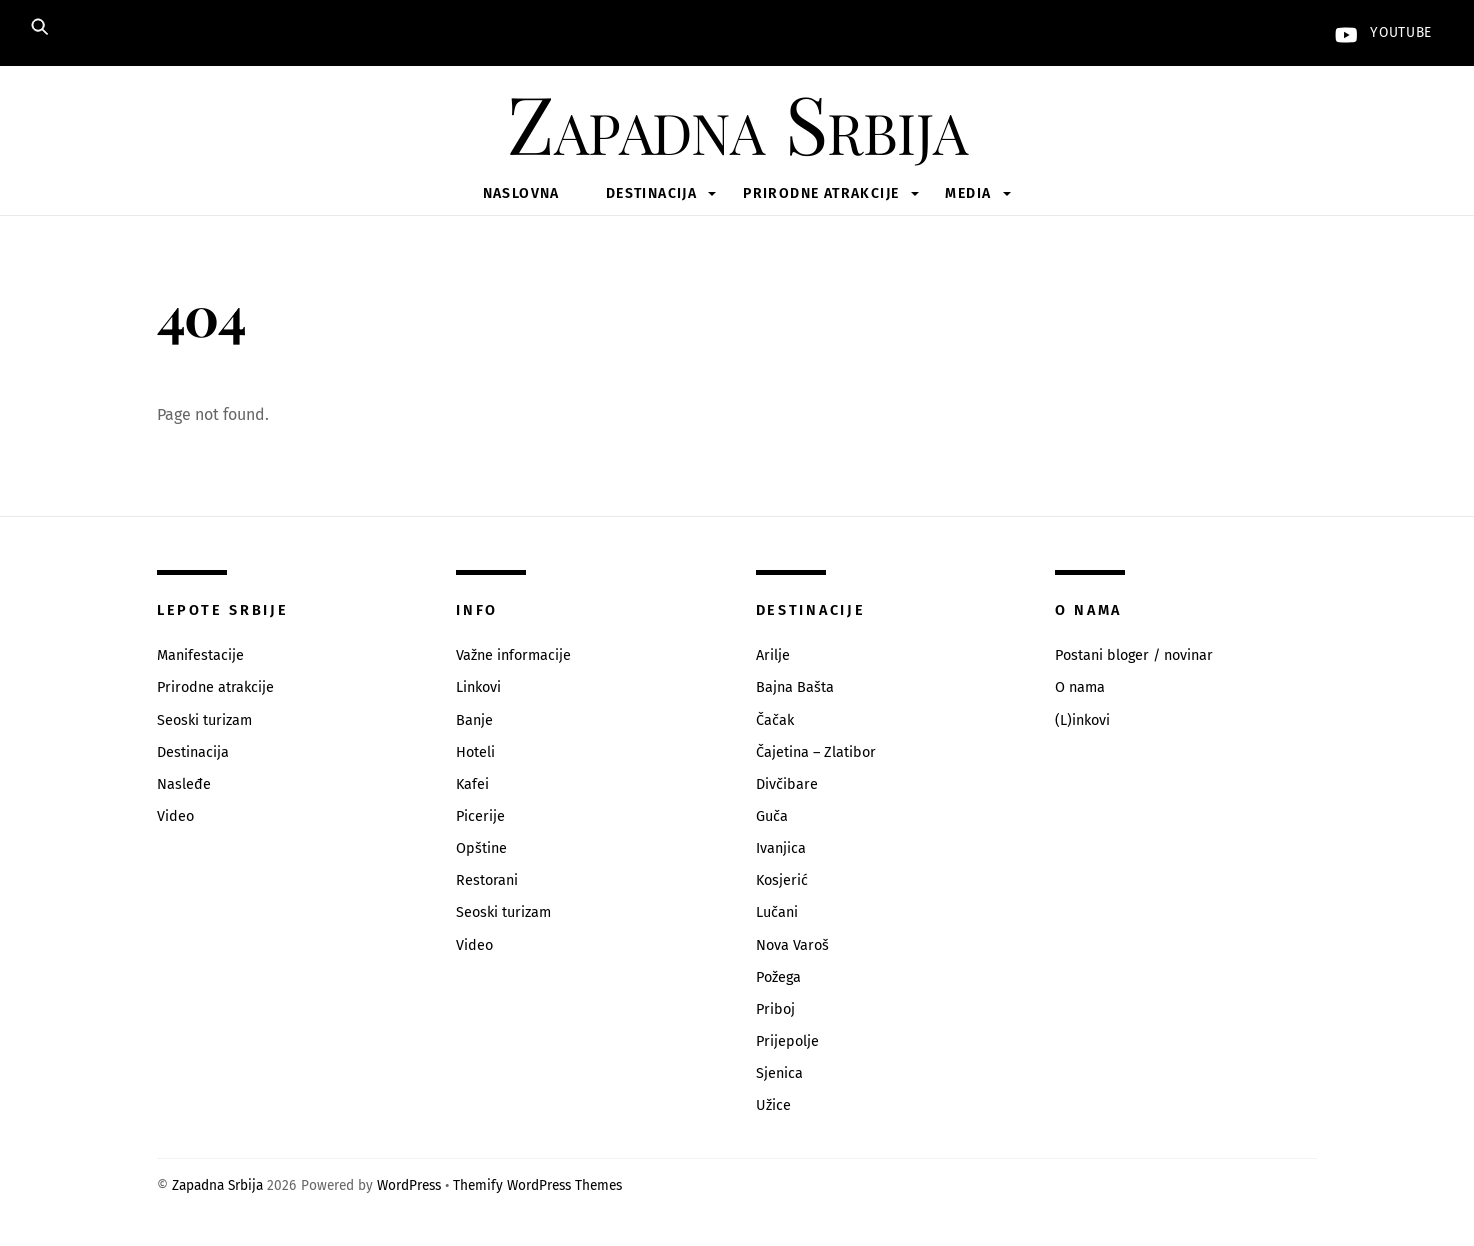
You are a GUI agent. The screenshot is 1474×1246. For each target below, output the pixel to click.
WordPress (409, 1185)
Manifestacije (200, 655)
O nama (1080, 687)
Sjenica (779, 1073)
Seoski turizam (204, 720)
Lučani (777, 912)
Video (175, 816)
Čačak (775, 720)
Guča (772, 816)
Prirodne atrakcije (821, 193)
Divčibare (787, 784)
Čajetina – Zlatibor (816, 752)
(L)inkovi (1082, 720)
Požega (778, 977)
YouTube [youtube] (1379, 32)
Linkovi (478, 687)
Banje (474, 720)
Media (968, 193)
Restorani (487, 880)
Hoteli (475, 752)
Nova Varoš (792, 945)
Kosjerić (782, 880)
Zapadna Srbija (217, 1185)
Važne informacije (513, 655)
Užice (773, 1105)
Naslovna (521, 193)
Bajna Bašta (795, 687)
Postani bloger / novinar (1134, 655)
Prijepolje (787, 1041)
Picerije (480, 816)
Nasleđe (184, 784)
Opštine (481, 848)
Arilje (773, 655)
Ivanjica (781, 848)
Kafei (472, 784)
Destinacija (651, 193)
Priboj (775, 1009)
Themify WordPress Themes (537, 1185)
